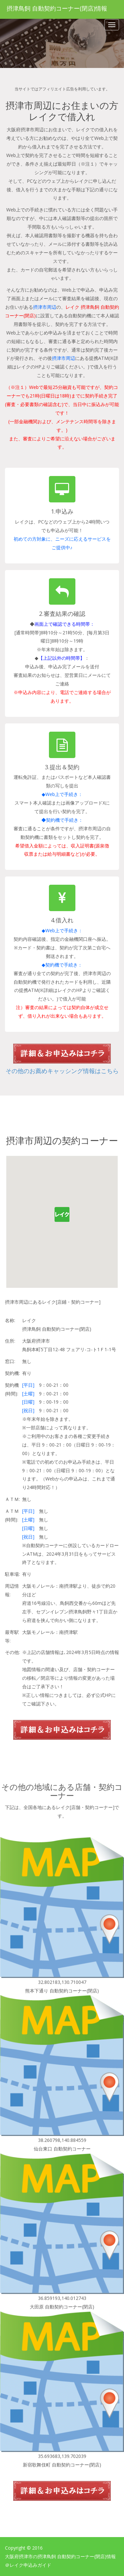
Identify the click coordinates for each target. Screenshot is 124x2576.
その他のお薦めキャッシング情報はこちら (62, 1071)
